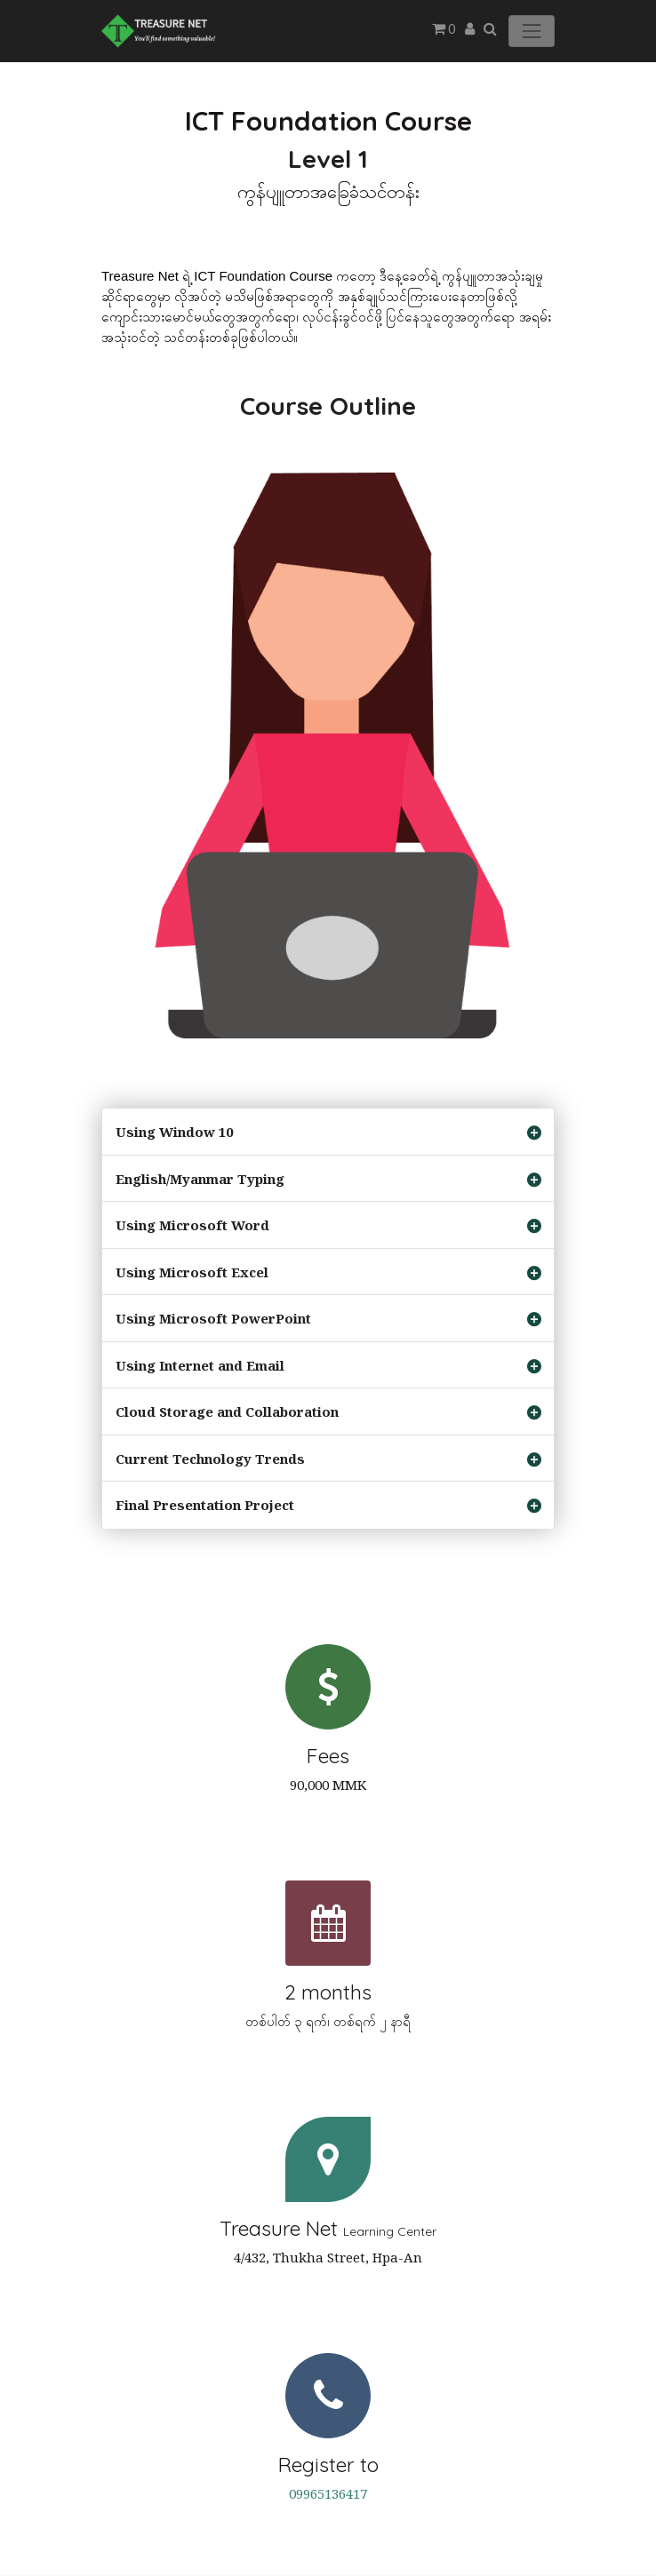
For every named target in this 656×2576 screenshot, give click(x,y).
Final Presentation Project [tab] (205, 1505)
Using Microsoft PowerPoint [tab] (213, 1318)
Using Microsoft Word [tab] (192, 1225)
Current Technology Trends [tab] (210, 1458)
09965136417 (328, 2493)
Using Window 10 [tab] (174, 1132)
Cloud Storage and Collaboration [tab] (227, 1411)
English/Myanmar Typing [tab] (200, 1179)
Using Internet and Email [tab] (200, 1365)
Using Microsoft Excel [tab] (192, 1272)
